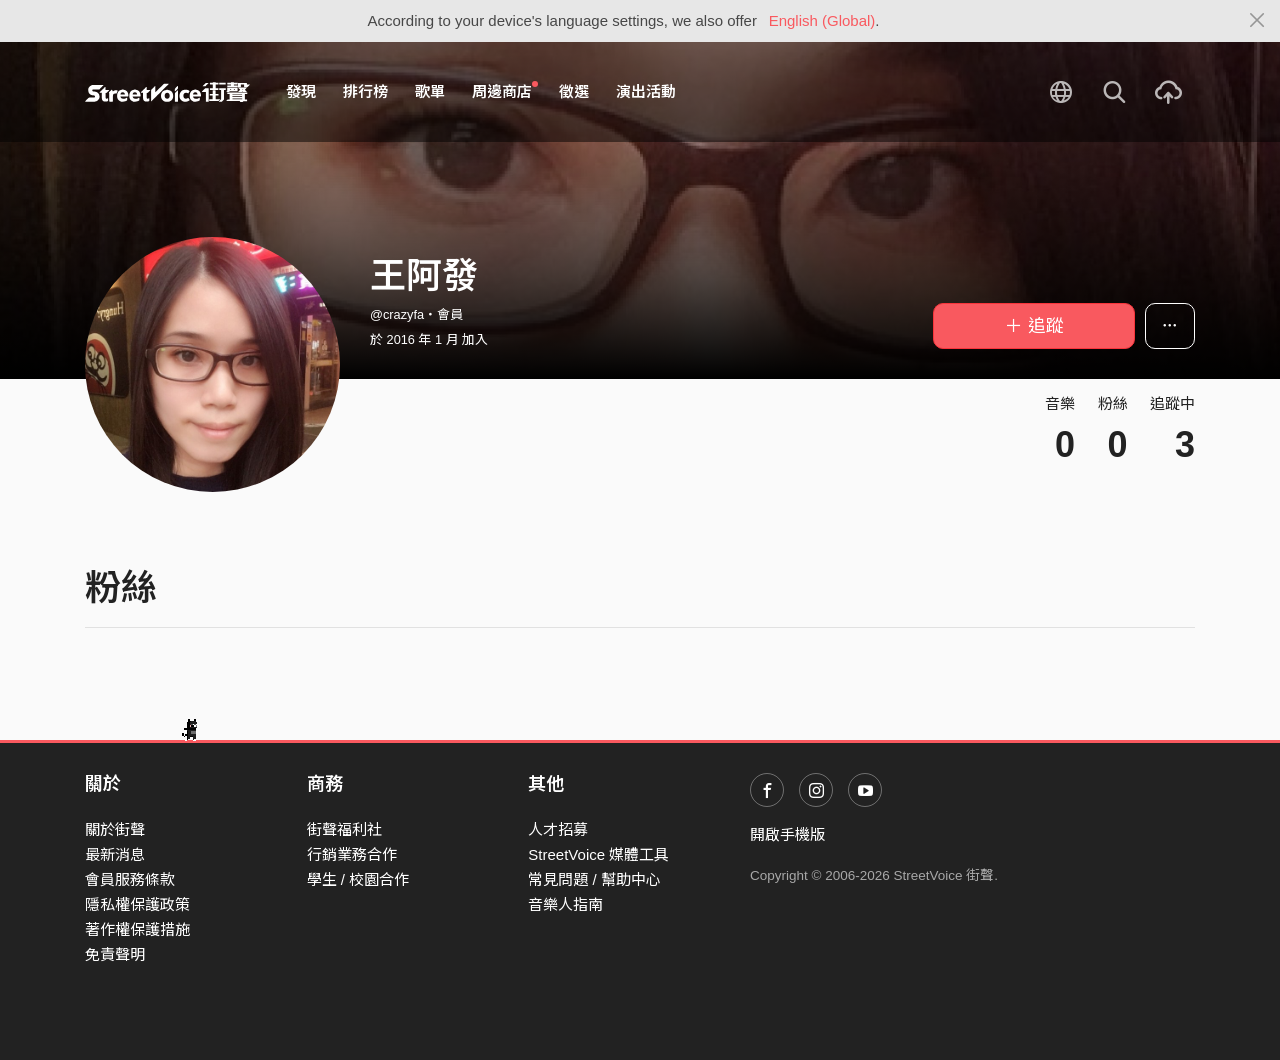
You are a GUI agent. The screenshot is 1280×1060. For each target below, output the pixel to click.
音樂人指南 (565, 904)
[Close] (1257, 21)
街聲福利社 (344, 829)
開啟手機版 (787, 834)
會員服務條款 (130, 879)
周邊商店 (505, 91)
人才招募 (558, 829)
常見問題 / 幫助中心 (594, 879)
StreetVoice (167, 92)
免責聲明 (115, 954)
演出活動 (646, 91)
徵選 (574, 91)
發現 (301, 91)
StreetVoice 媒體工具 (598, 854)
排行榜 (365, 91)
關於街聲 (115, 829)
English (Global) (822, 20)
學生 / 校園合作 (358, 879)
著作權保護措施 (137, 929)
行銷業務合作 (352, 854)
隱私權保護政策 (137, 904)
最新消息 (115, 854)
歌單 (430, 91)
